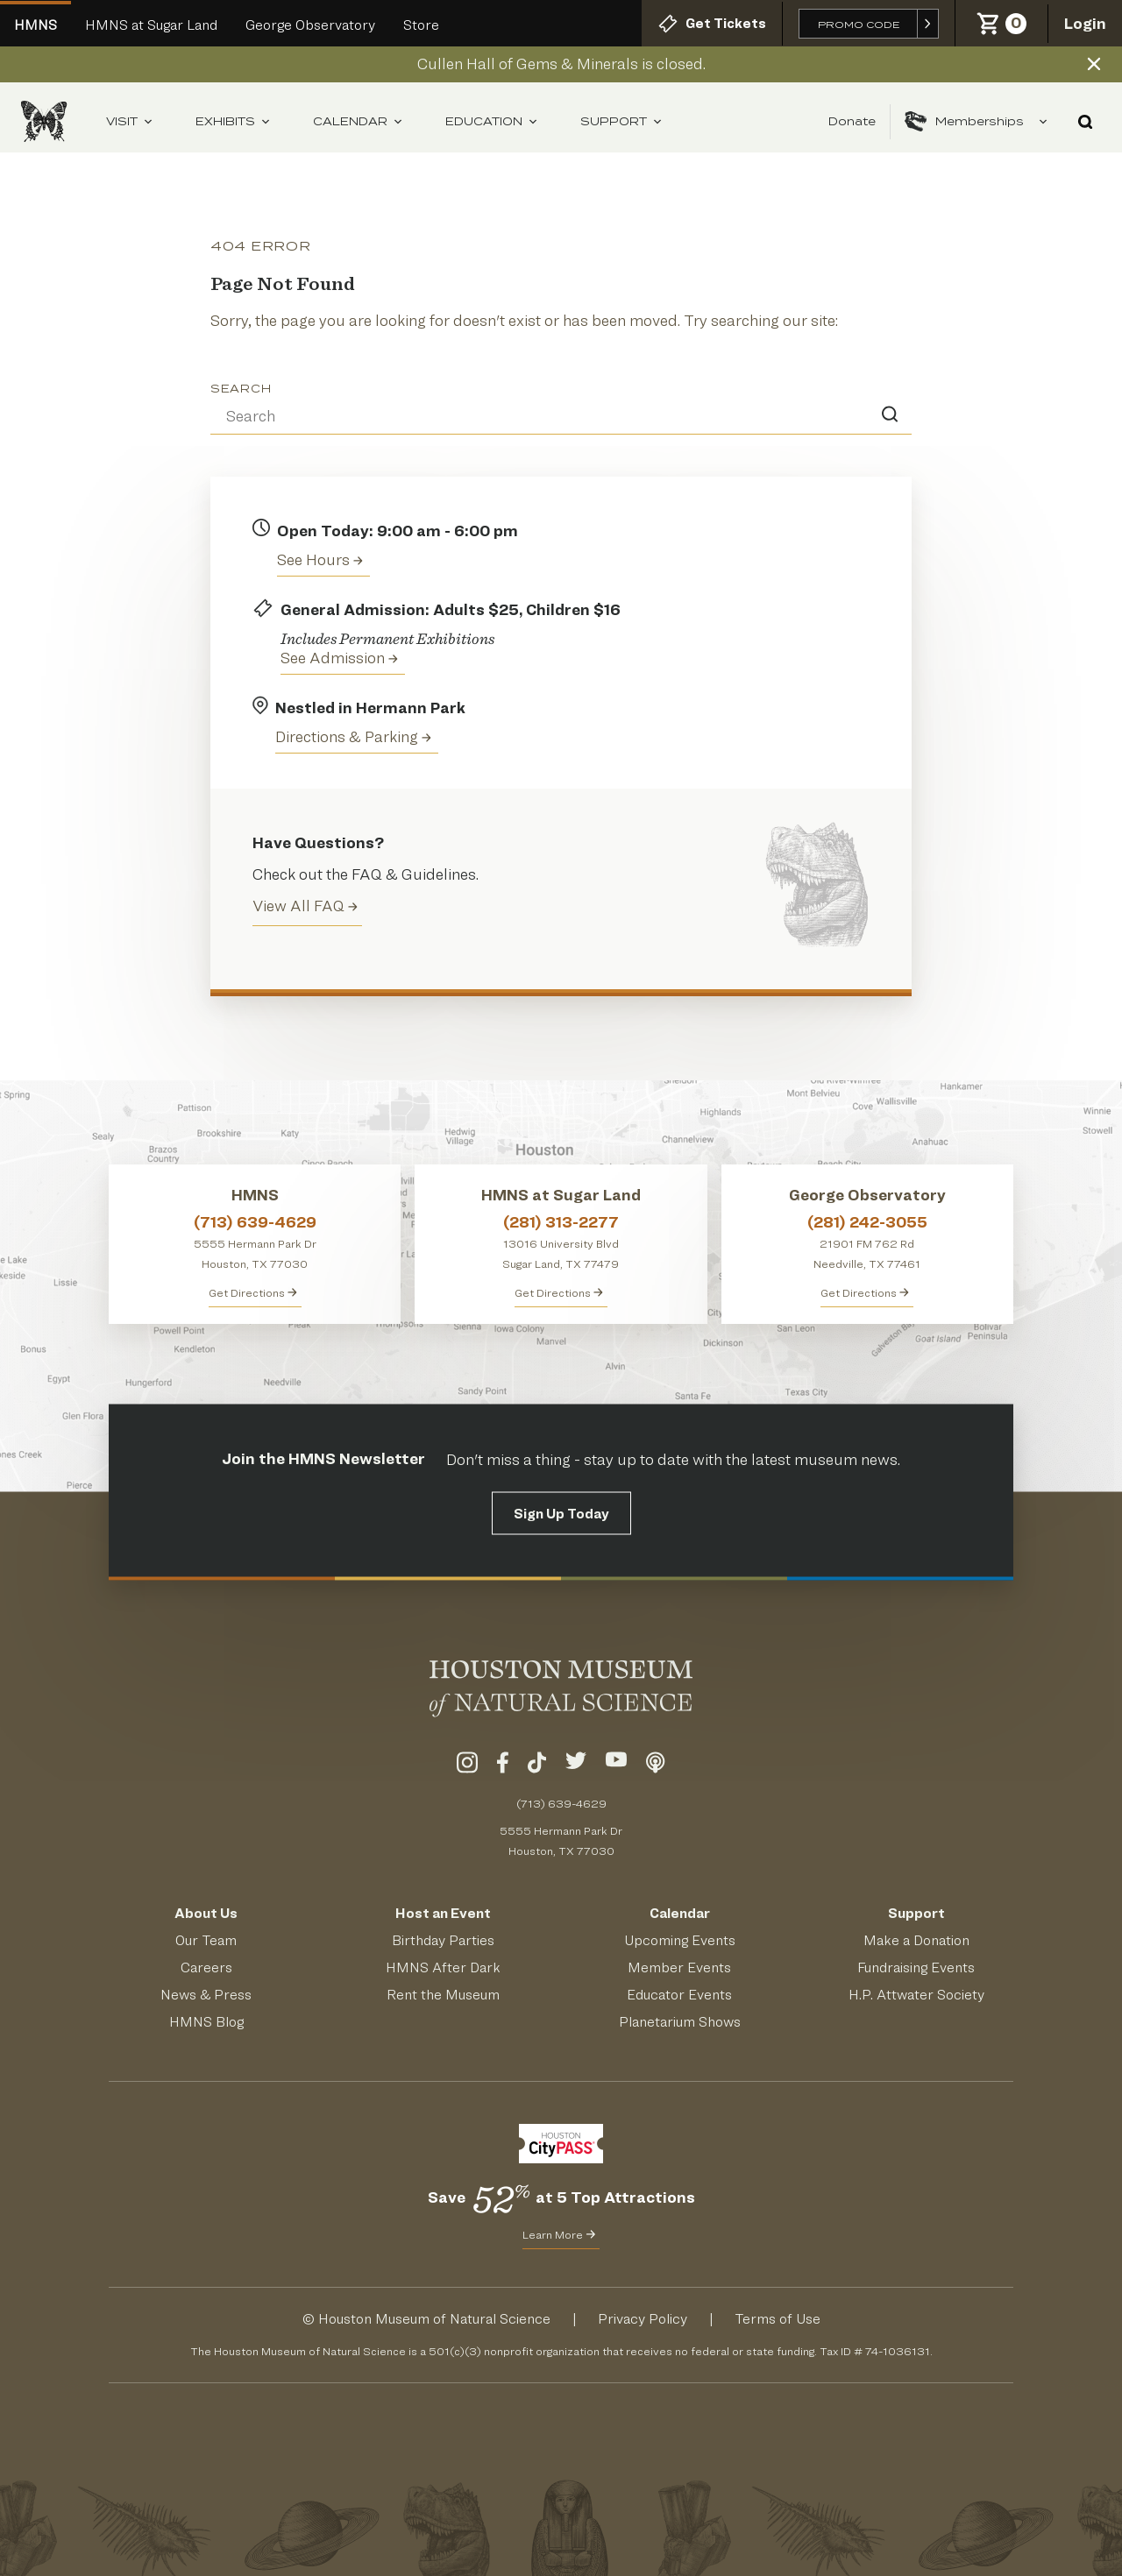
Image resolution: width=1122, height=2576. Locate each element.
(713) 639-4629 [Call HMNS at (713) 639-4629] (255, 1222)
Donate (852, 121)
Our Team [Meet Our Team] (206, 1940)
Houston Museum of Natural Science (434, 2319)
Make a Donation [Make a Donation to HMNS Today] (916, 1940)
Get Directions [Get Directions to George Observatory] (864, 1292)
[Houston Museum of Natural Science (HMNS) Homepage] (44, 121)
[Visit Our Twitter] (575, 1766)
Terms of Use (777, 2319)
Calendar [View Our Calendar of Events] (680, 1913)
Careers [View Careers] (206, 1967)
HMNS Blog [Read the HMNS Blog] (206, 2021)
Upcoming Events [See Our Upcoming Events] (679, 1940)
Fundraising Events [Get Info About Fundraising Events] (916, 1967)
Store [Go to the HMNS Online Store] (421, 25)
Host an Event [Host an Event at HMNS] (443, 1913)
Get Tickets (711, 23)
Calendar (358, 121)
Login (1085, 23)
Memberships (976, 121)
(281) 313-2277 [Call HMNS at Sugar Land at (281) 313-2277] (561, 1222)
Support (621, 121)
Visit (129, 121)
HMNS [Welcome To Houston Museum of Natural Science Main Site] (35, 25)
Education (491, 121)
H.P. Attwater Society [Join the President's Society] (916, 1994)
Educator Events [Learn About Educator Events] (679, 1994)
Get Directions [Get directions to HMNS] (253, 1292)
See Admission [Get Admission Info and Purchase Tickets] (339, 657)
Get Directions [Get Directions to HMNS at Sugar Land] (559, 1292)
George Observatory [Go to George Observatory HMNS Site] (310, 25)
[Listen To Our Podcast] (655, 1766)
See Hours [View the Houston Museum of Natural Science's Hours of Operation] (320, 559)
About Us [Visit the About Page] (206, 1913)
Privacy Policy (642, 2319)
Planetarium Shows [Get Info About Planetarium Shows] (680, 2021)
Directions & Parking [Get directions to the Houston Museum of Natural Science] (353, 736)
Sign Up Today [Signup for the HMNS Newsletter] (561, 1513)
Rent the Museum (443, 1994)
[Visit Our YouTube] (616, 1766)
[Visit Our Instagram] (467, 1766)
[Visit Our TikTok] (537, 1766)
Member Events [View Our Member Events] (679, 1967)
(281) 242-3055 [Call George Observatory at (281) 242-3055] (867, 1222)
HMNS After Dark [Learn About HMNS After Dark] (443, 1967)
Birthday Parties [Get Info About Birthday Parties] (443, 1940)
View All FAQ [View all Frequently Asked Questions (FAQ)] (305, 905)
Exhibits (233, 121)
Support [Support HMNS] (916, 1913)
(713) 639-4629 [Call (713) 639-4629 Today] (561, 1803)
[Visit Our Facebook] (502, 1766)
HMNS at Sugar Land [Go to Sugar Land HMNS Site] (151, 25)
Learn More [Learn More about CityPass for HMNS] (558, 2234)
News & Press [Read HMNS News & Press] (206, 1994)
